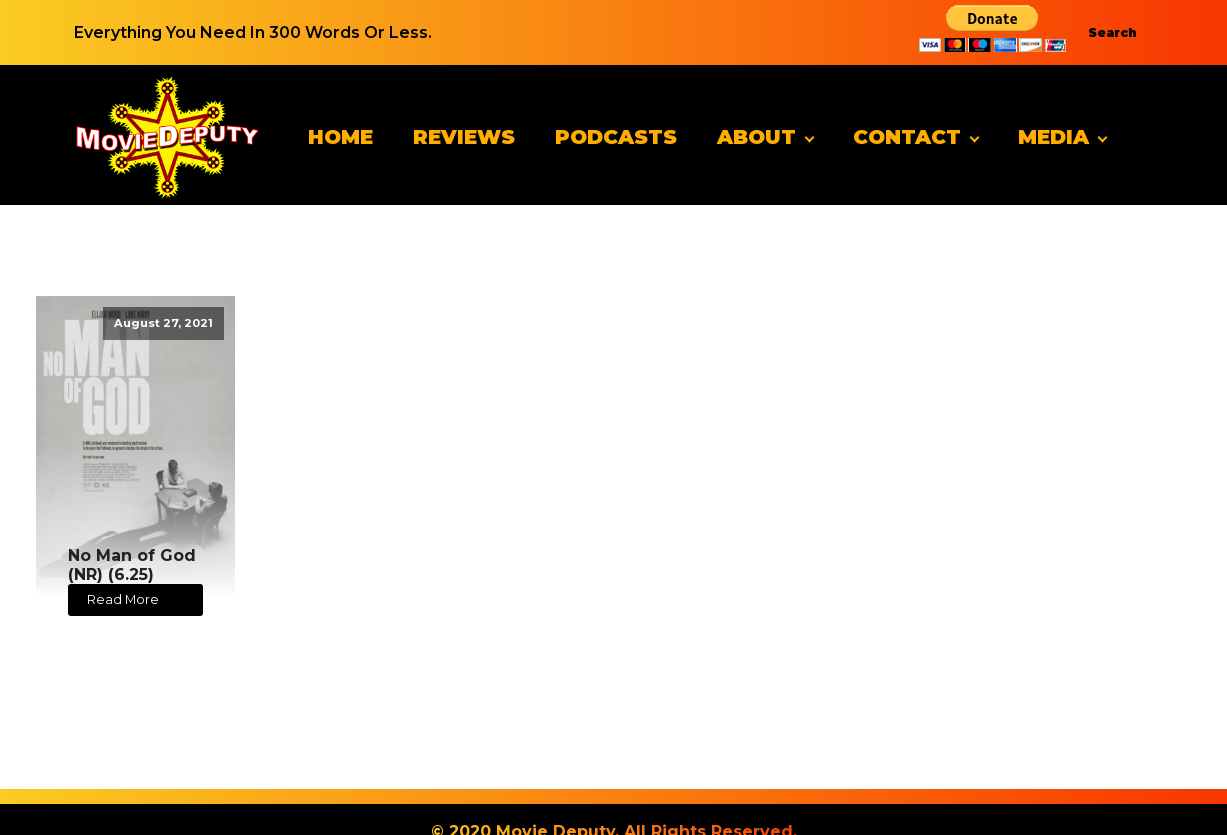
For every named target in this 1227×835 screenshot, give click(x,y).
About (756, 137)
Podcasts (616, 137)
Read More (123, 599)
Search (1112, 32)
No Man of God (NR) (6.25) (132, 565)
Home (340, 137)
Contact (907, 137)
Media (1053, 137)
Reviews (464, 137)
